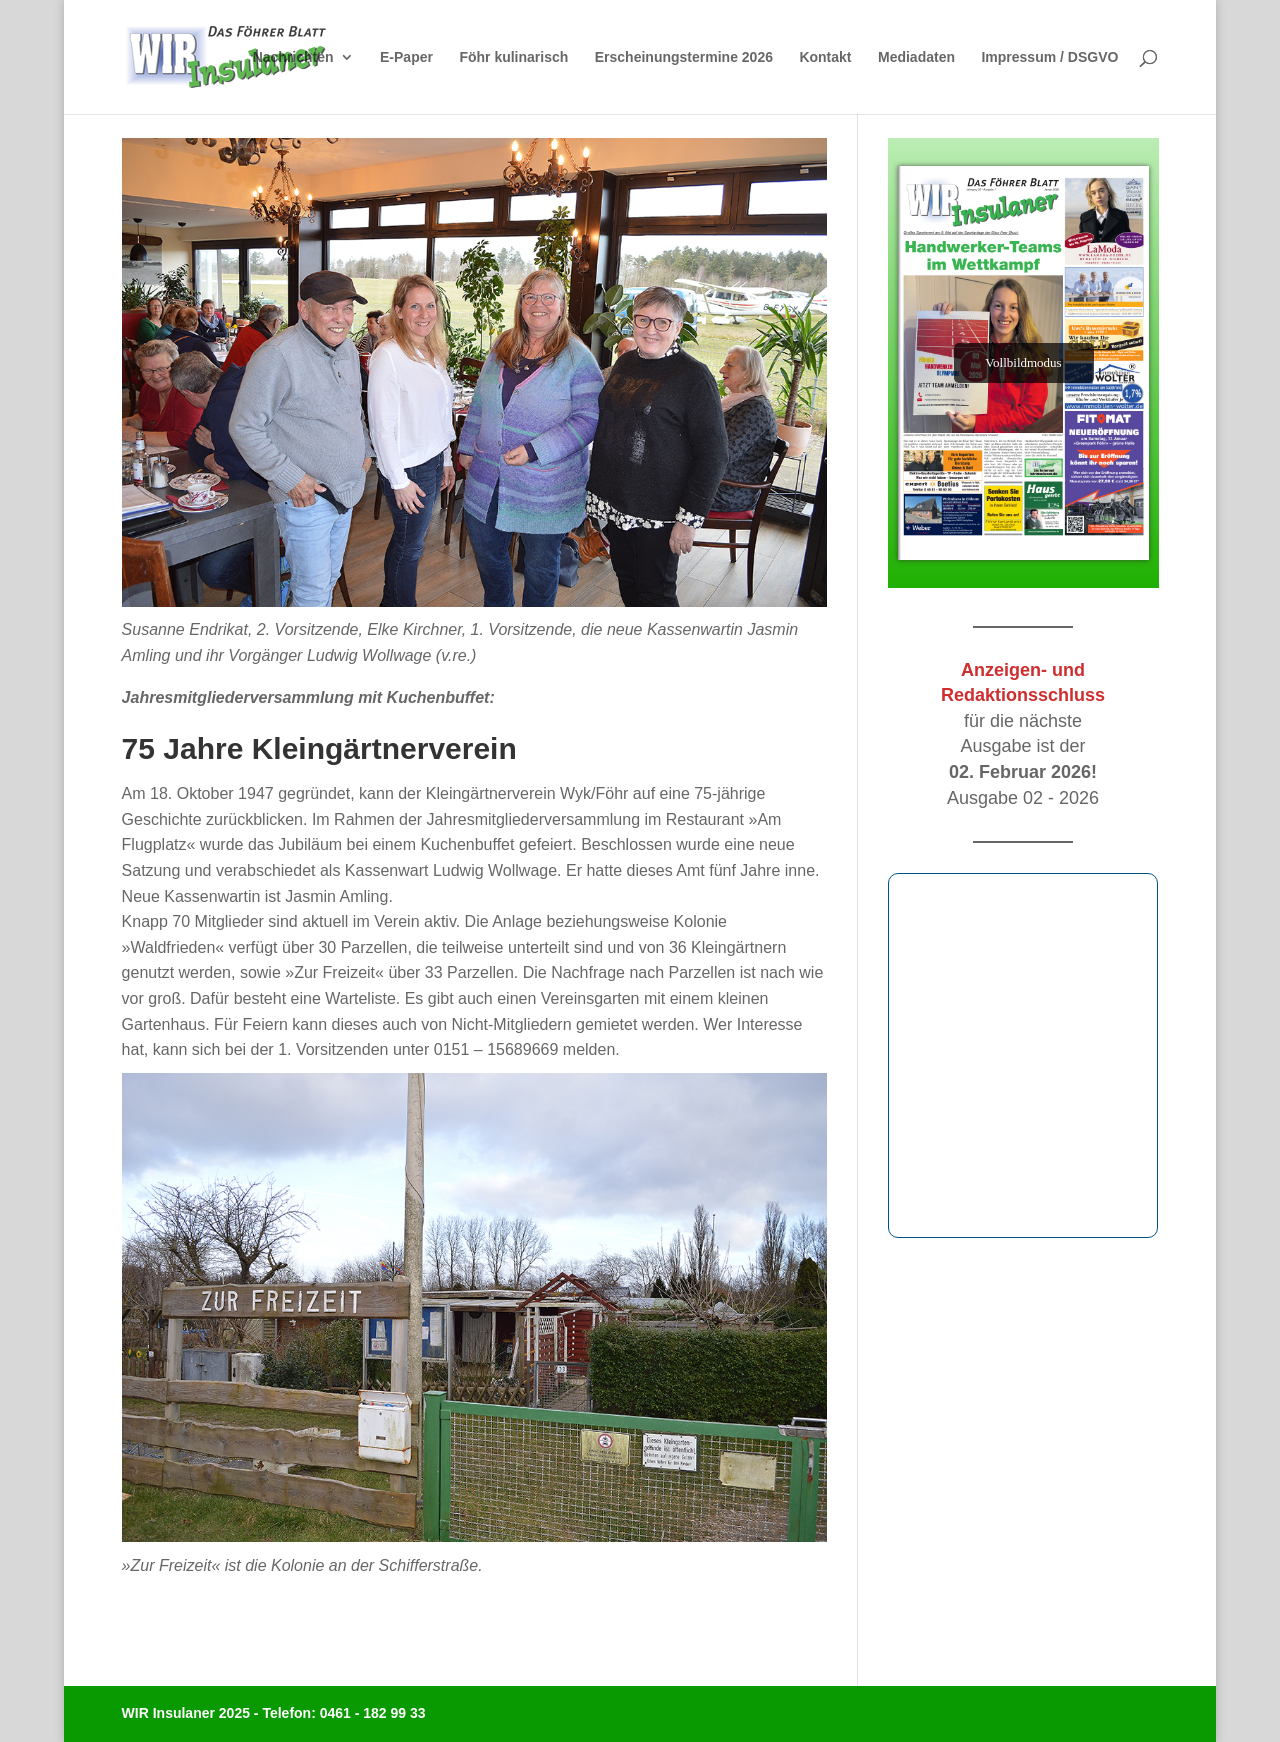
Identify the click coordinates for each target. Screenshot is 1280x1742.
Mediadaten (916, 57)
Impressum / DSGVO (1049, 57)
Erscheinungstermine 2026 (684, 57)
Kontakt (825, 57)
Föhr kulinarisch (513, 57)
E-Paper (406, 57)
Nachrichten (293, 57)
